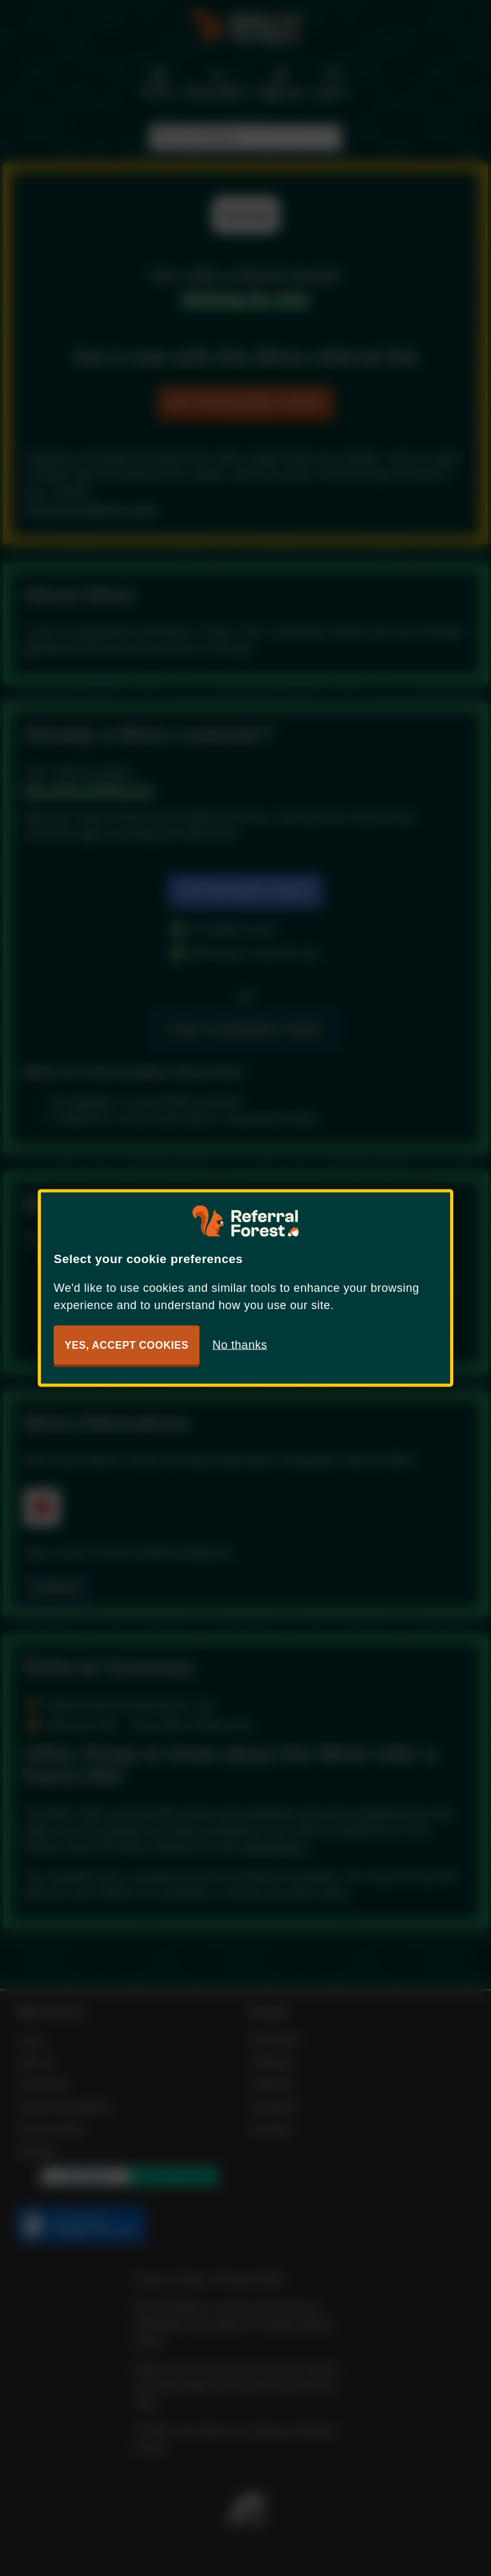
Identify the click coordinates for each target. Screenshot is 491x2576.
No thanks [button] (239, 1345)
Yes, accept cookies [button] (127, 1345)
